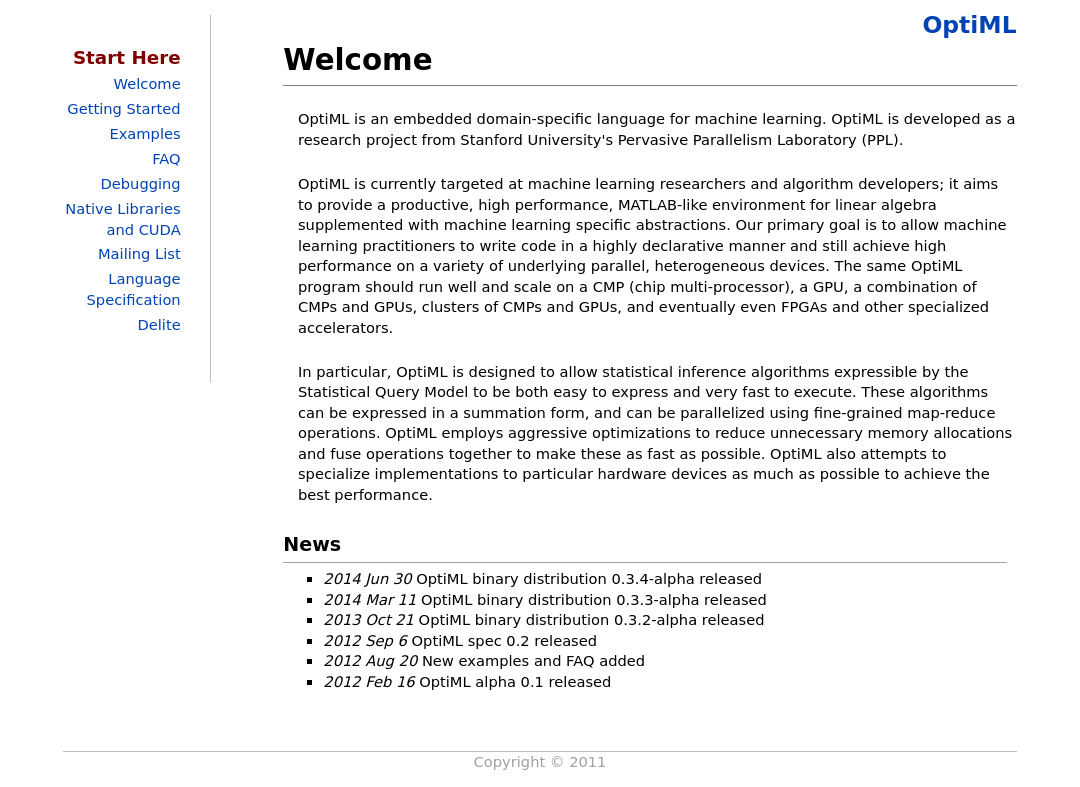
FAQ (166, 158)
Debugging (140, 183)
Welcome (147, 83)
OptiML (969, 25)
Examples (144, 133)
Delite (158, 324)
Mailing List (139, 253)
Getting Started (123, 108)
